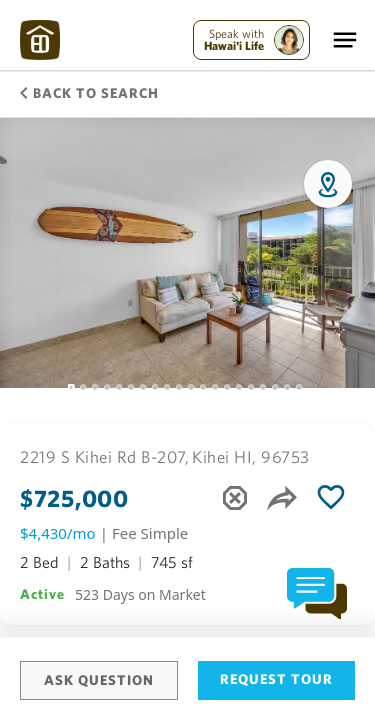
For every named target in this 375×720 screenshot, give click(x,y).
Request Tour (276, 679)
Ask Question (99, 680)
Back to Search (89, 93)
